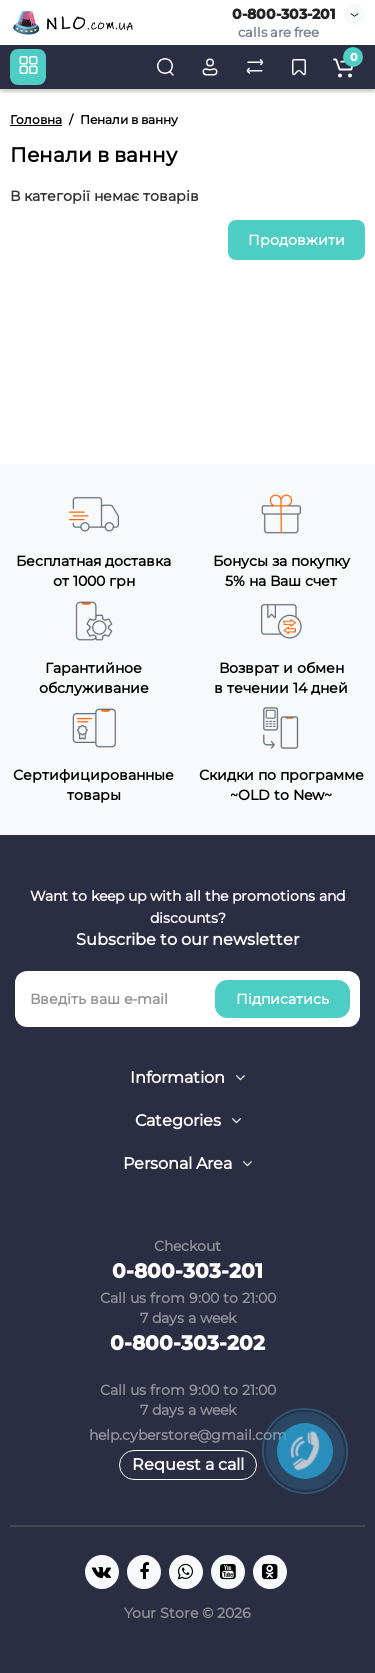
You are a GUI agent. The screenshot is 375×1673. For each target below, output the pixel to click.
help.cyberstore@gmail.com (188, 1435)
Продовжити (296, 240)
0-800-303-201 (283, 14)
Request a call (188, 1464)
